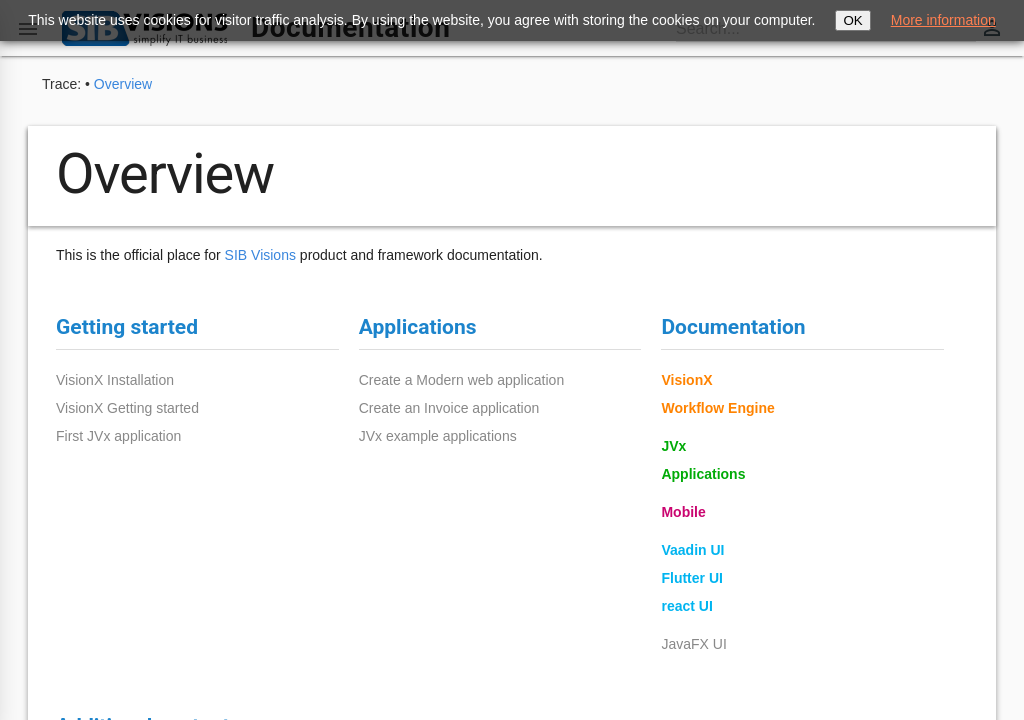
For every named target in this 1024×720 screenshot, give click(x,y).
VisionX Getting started (127, 408)
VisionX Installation (115, 380)
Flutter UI (691, 578)
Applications (703, 474)
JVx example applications (438, 436)
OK (852, 20)
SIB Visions (260, 255)
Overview (123, 84)
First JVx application (118, 436)
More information (943, 20)
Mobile (683, 512)
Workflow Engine (717, 408)
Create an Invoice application (449, 408)
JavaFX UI (693, 644)
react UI (686, 606)
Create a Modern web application (461, 380)
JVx (673, 446)
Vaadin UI (692, 550)
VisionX (686, 380)
